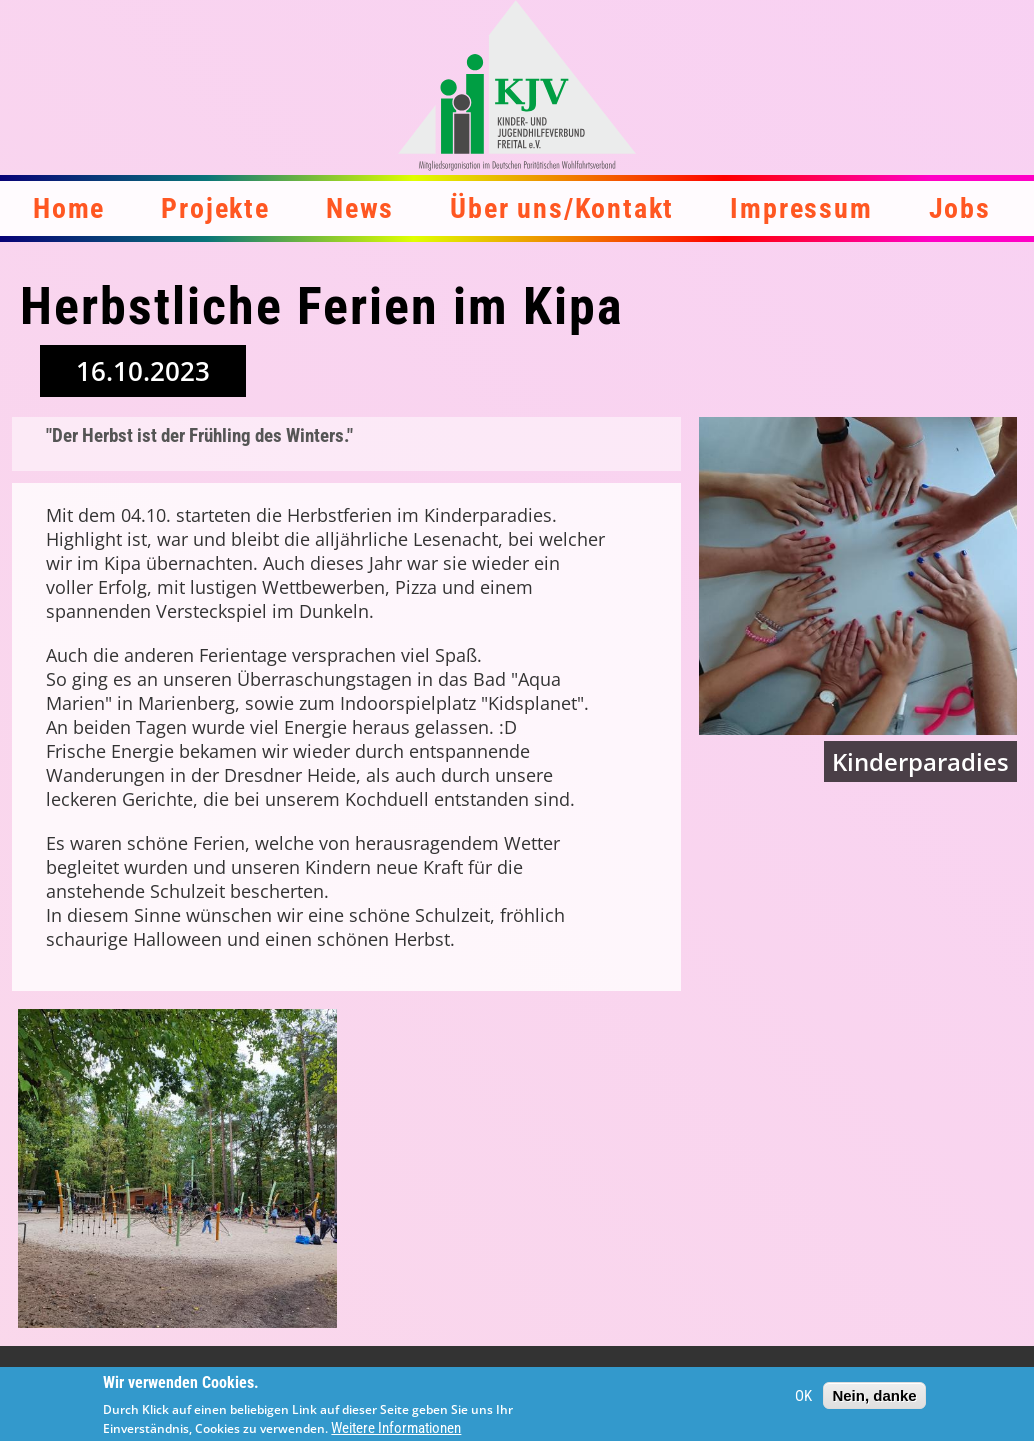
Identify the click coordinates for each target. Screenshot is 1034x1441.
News (360, 208)
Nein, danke (874, 1401)
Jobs (960, 208)
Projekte (215, 208)
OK (803, 1402)
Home (69, 208)
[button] (177, 1168)
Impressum (801, 208)
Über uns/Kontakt (562, 208)
